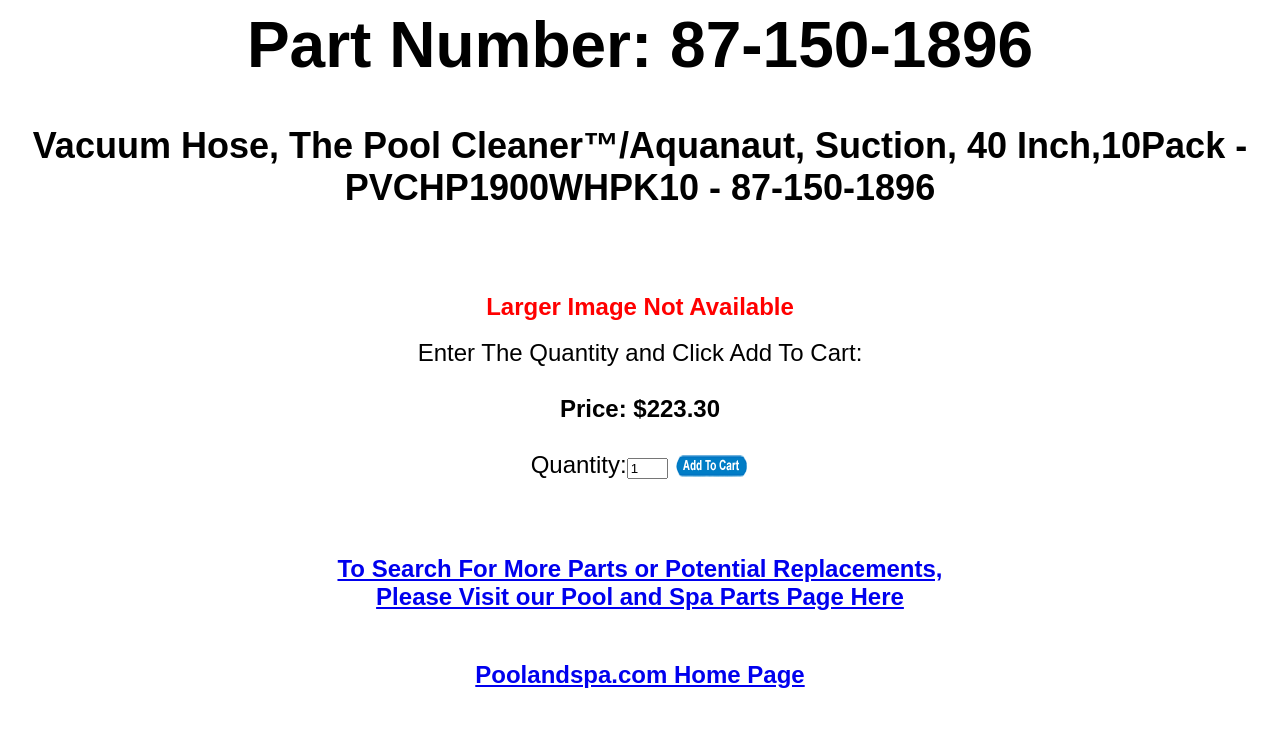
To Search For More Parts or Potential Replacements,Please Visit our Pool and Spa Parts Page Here (639, 582)
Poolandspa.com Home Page (639, 674)
